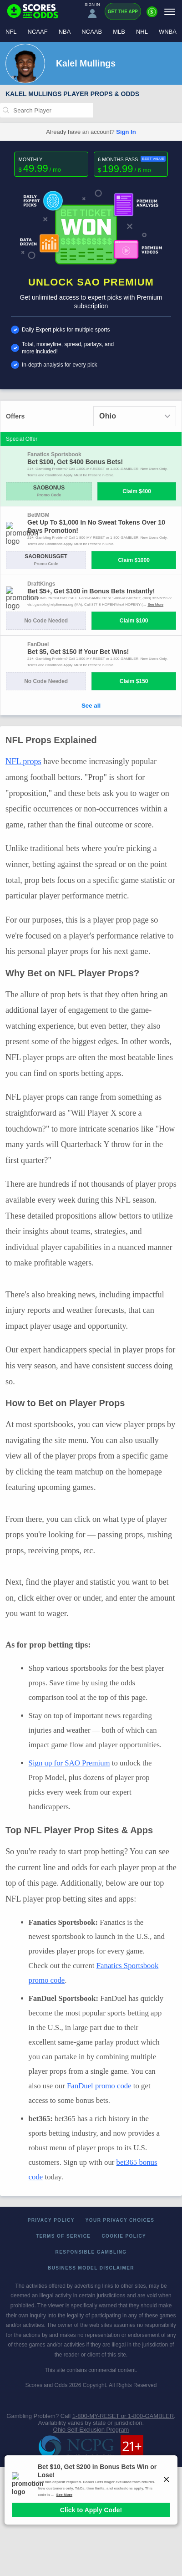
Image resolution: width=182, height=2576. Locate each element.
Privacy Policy (51, 2220)
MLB (119, 31)
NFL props (23, 761)
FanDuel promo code (99, 2085)
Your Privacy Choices (120, 2220)
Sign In (126, 131)
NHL (142, 31)
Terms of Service (63, 2236)
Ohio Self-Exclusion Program (91, 2429)
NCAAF (38, 31)
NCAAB (91, 31)
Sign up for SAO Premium (69, 1763)
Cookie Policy (123, 2236)
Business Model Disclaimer (91, 2267)
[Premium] (152, 15)
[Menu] (169, 11)
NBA (65, 31)
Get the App (123, 11)
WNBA (168, 31)
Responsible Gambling (91, 2252)
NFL (11, 31)
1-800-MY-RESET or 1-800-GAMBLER (123, 2416)
